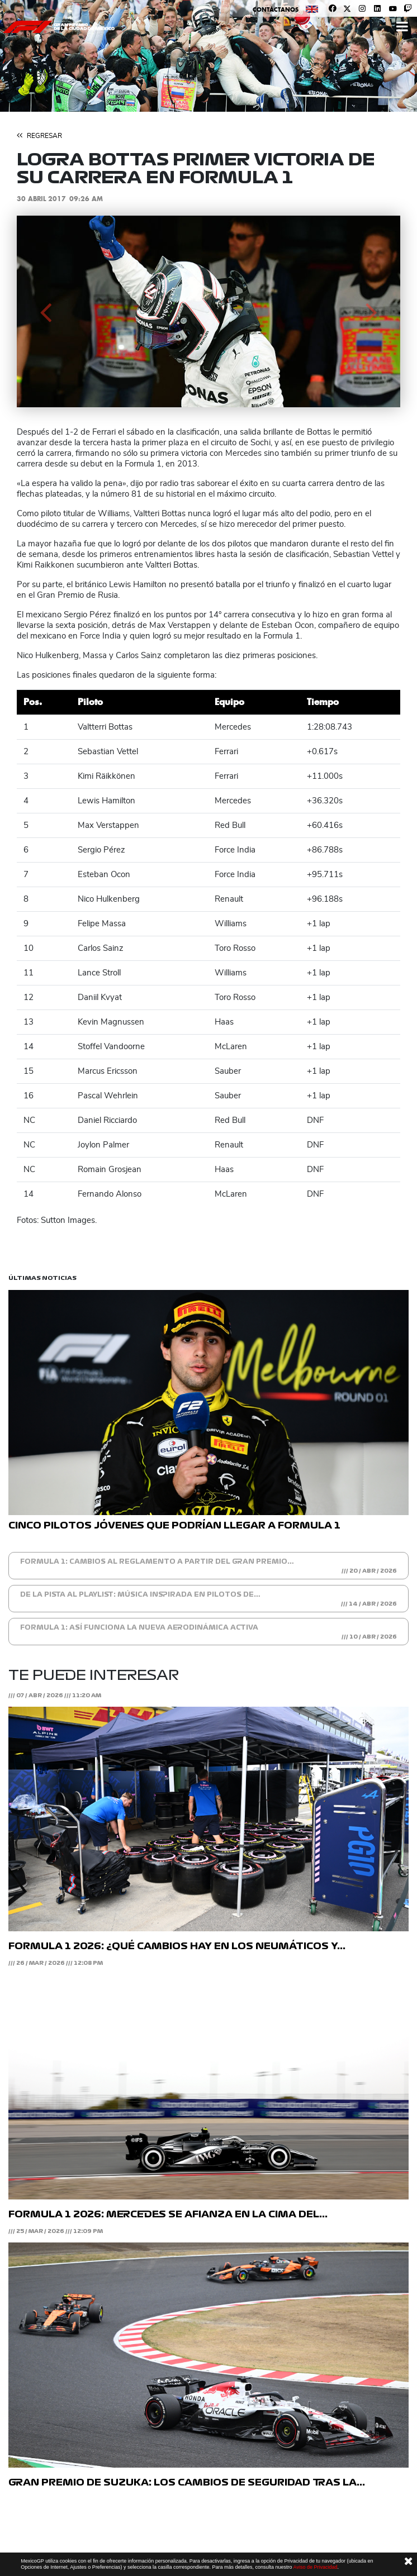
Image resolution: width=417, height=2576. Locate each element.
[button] (45, 311)
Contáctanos (275, 9)
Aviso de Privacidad (315, 2567)
